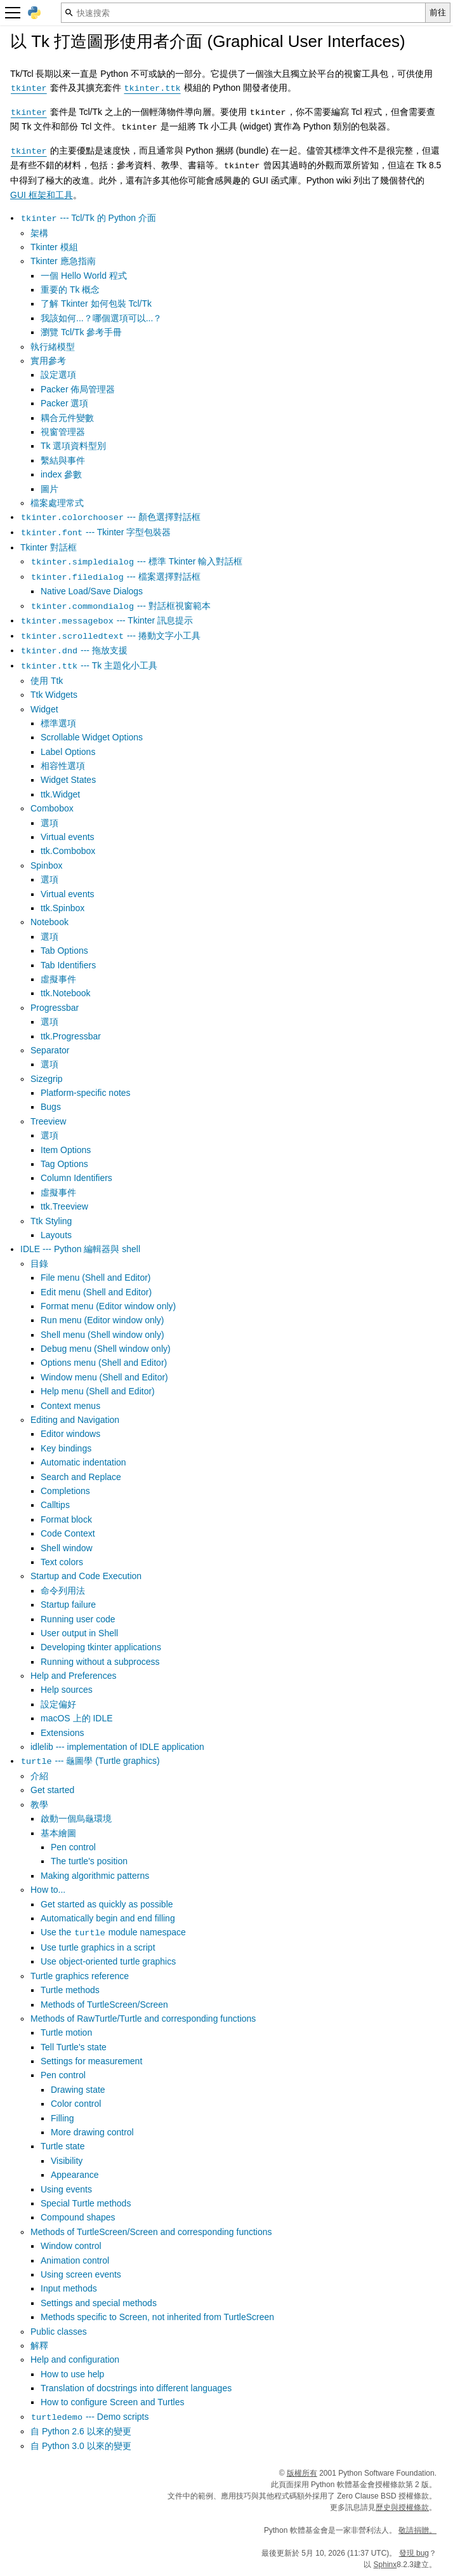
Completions (65, 1491)
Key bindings (66, 1448)
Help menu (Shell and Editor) (98, 1391)
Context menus (70, 1406)
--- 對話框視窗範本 (120, 606)
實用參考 (48, 361)
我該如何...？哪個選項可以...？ (101, 318)
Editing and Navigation (74, 1420)
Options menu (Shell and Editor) (104, 1363)
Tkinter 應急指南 (63, 261)
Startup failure (68, 1604)
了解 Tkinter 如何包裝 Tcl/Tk (96, 303)
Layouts (56, 1235)
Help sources (67, 1690)
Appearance (75, 2175)
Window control (71, 2246)
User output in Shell (79, 1633)
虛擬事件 (58, 979)
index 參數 (61, 474)
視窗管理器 (63, 432)
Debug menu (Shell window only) (106, 1349)
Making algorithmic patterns (95, 1876)
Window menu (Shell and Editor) (104, 1377)
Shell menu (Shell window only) (102, 1335)
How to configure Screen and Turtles (112, 2402)
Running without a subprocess (100, 1662)
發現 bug (414, 2553)
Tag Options (64, 1164)
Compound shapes (78, 2217)
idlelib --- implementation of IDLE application (117, 1747)
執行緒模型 (52, 347)
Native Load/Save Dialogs (92, 591)
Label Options (68, 752)
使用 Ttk (46, 681)
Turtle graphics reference (79, 1976)
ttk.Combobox (68, 851)
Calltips (55, 1505)
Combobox (52, 808)
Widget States (68, 780)
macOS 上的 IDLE (77, 1718)
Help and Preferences (73, 1676)
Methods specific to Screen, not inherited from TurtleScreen (157, 2317)
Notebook (49, 922)
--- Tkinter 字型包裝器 (95, 532)
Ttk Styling (51, 1221)
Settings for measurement (91, 2061)
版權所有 (302, 2473)
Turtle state (63, 2146)
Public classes (58, 2331)
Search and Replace (81, 1477)
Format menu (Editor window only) (108, 1306)
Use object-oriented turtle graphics (108, 1961)
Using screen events (81, 2274)
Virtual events (68, 837)
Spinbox (46, 865)
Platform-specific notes (86, 1093)
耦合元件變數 (67, 418)
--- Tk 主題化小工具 (88, 665)
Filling (62, 2118)
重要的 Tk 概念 (70, 289)
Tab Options (64, 950)
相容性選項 (63, 766)
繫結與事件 (63, 460)
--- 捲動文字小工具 (110, 636)
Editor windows (70, 1434)
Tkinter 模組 (54, 247)
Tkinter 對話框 (48, 547)
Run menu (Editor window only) (102, 1320)
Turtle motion (66, 2032)
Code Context (68, 1533)
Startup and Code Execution (85, 1576)
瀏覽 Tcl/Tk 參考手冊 (81, 332)
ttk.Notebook (66, 993)
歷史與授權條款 (402, 2507)
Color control (76, 2104)
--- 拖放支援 (74, 650)
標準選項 (58, 723)
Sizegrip (46, 1079)
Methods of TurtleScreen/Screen (104, 2004)
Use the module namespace (113, 1932)
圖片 (49, 489)
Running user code (78, 1619)
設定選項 (58, 375)
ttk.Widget (60, 794)
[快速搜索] (243, 12)
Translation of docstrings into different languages (136, 2388)
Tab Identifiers (68, 965)
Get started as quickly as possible (107, 1904)
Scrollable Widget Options (92, 737)
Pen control (73, 1847)
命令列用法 (63, 1590)
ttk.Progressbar (71, 1036)
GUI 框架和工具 (41, 195)
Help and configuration (74, 2359)
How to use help (72, 2374)
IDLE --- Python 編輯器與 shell (80, 1249)
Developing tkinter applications (101, 1647)
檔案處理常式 (57, 503)
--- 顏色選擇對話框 (110, 517)
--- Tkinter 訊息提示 (106, 620)
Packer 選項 (64, 403)
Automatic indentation (83, 1462)
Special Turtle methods (86, 2203)
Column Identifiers (76, 1178)
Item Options (66, 1150)
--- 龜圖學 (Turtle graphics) (90, 1761)
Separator (49, 1050)
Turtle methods (70, 1990)
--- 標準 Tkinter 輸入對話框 (136, 561)
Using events (66, 2189)
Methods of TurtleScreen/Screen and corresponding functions (151, 2232)
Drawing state (78, 2090)
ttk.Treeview (64, 1206)
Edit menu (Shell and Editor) (96, 1292)
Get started (52, 1790)
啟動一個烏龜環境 (76, 1818)
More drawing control (92, 2132)
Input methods (69, 2288)
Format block (66, 1519)
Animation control (75, 2260)
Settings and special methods (99, 2303)
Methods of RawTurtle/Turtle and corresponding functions (143, 2018)
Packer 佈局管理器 (78, 389)
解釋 (39, 2345)
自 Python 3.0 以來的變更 (80, 2446)
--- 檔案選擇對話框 (115, 576)
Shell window (67, 1548)
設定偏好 (58, 1704)
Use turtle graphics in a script (98, 1947)
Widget (44, 709)
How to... (47, 1890)
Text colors (62, 1562)
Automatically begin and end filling (108, 1918)
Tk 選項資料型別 (73, 446)
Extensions (62, 1733)
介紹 (39, 1776)
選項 (49, 823)
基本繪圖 (58, 1833)
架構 (39, 233)
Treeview (48, 1121)
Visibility (66, 2161)
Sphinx (385, 2564)
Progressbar (54, 1008)
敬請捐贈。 (417, 2530)
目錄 (39, 1263)
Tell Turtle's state (74, 2047)
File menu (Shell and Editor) (96, 1277)
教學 (39, 1804)
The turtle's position (89, 1861)
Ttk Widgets (53, 695)
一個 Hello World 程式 (84, 275)
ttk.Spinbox (62, 908)
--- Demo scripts (89, 2417)
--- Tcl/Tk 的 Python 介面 (88, 218)
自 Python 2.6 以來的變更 (80, 2431)
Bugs (51, 1107)
